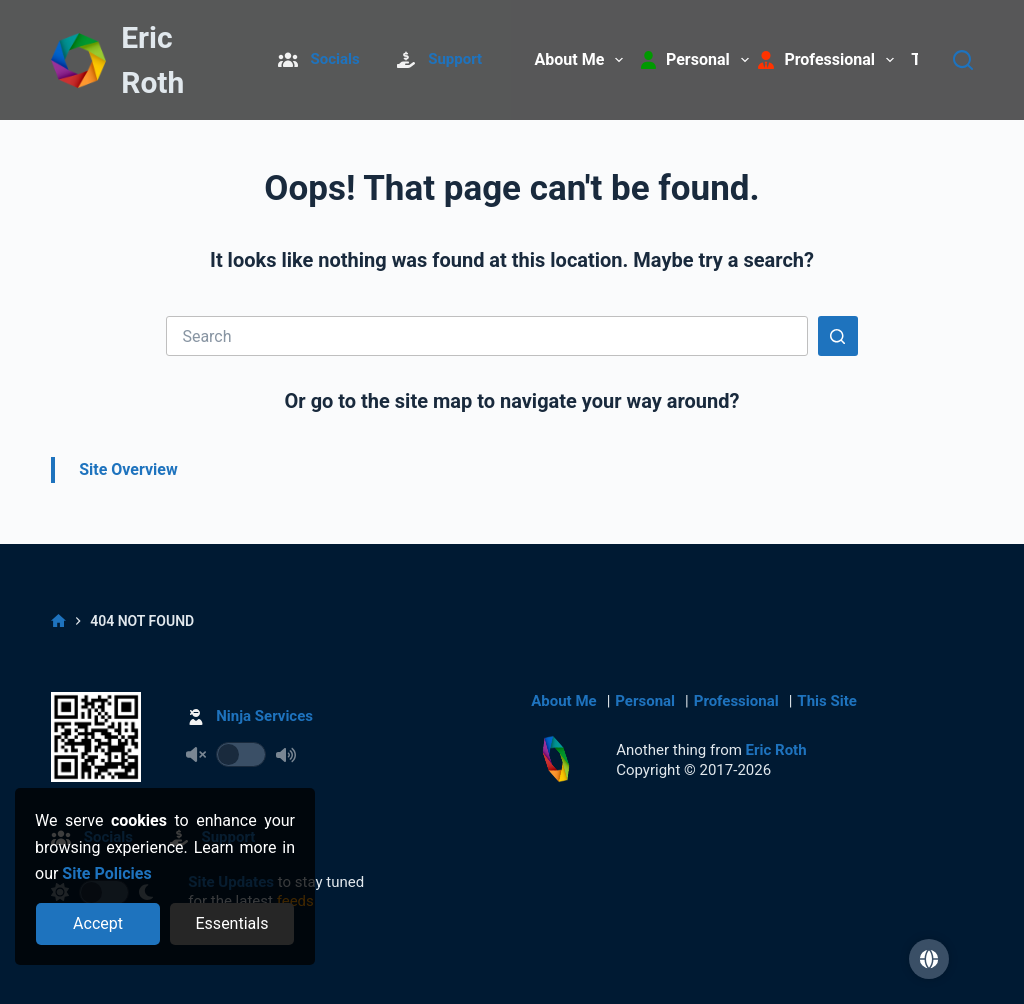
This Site (826, 701)
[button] (929, 959)
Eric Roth (776, 750)
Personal (645, 701)
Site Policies (106, 873)
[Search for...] (486, 336)
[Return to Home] (78, 61)
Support (455, 59)
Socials (335, 59)
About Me (583, 60)
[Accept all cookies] (98, 924)
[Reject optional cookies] (232, 924)
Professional (736, 701)
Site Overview (128, 469)
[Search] (963, 60)
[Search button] (838, 336)
